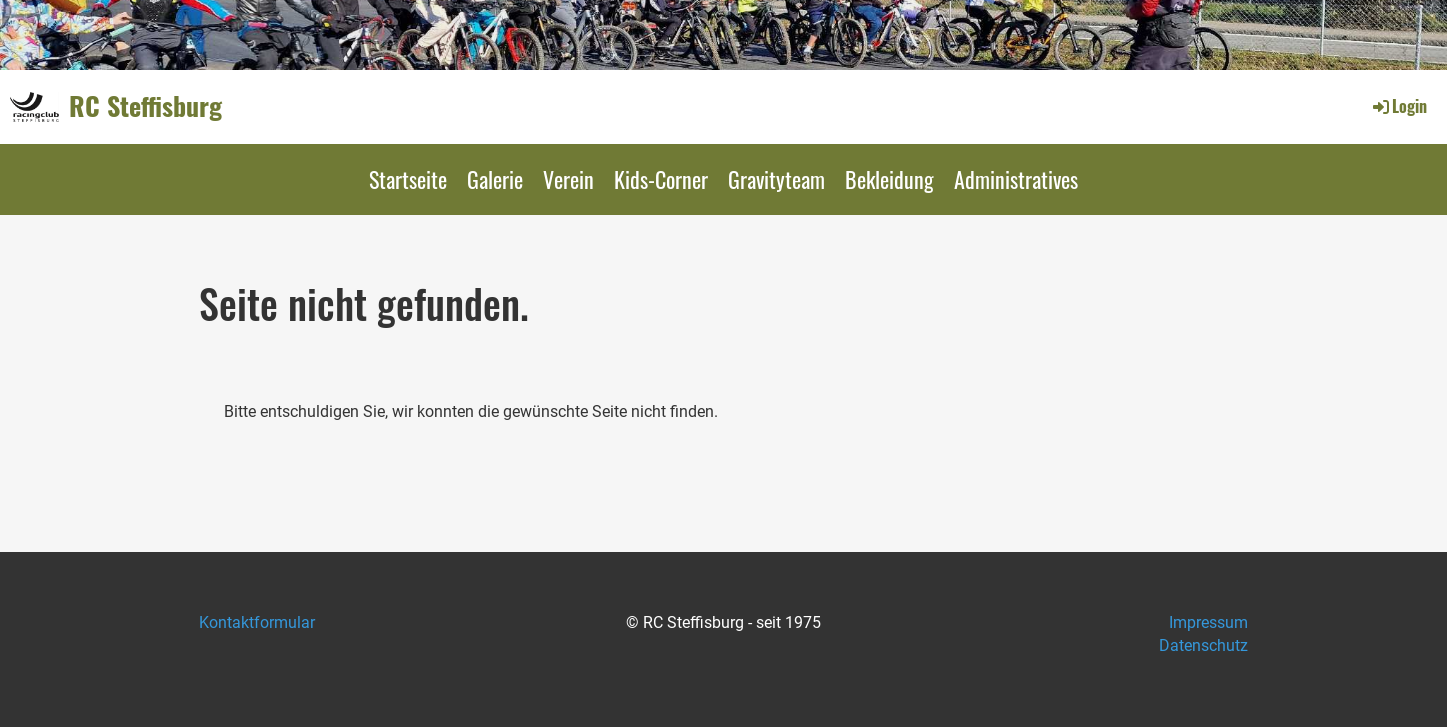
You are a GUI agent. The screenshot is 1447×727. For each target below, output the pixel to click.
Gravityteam (776, 179)
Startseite (408, 179)
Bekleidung (889, 179)
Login (1398, 106)
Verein (568, 179)
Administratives (1016, 179)
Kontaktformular (257, 622)
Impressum (1208, 622)
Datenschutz (1203, 645)
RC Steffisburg (145, 106)
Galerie (495, 179)
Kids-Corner (661, 179)
